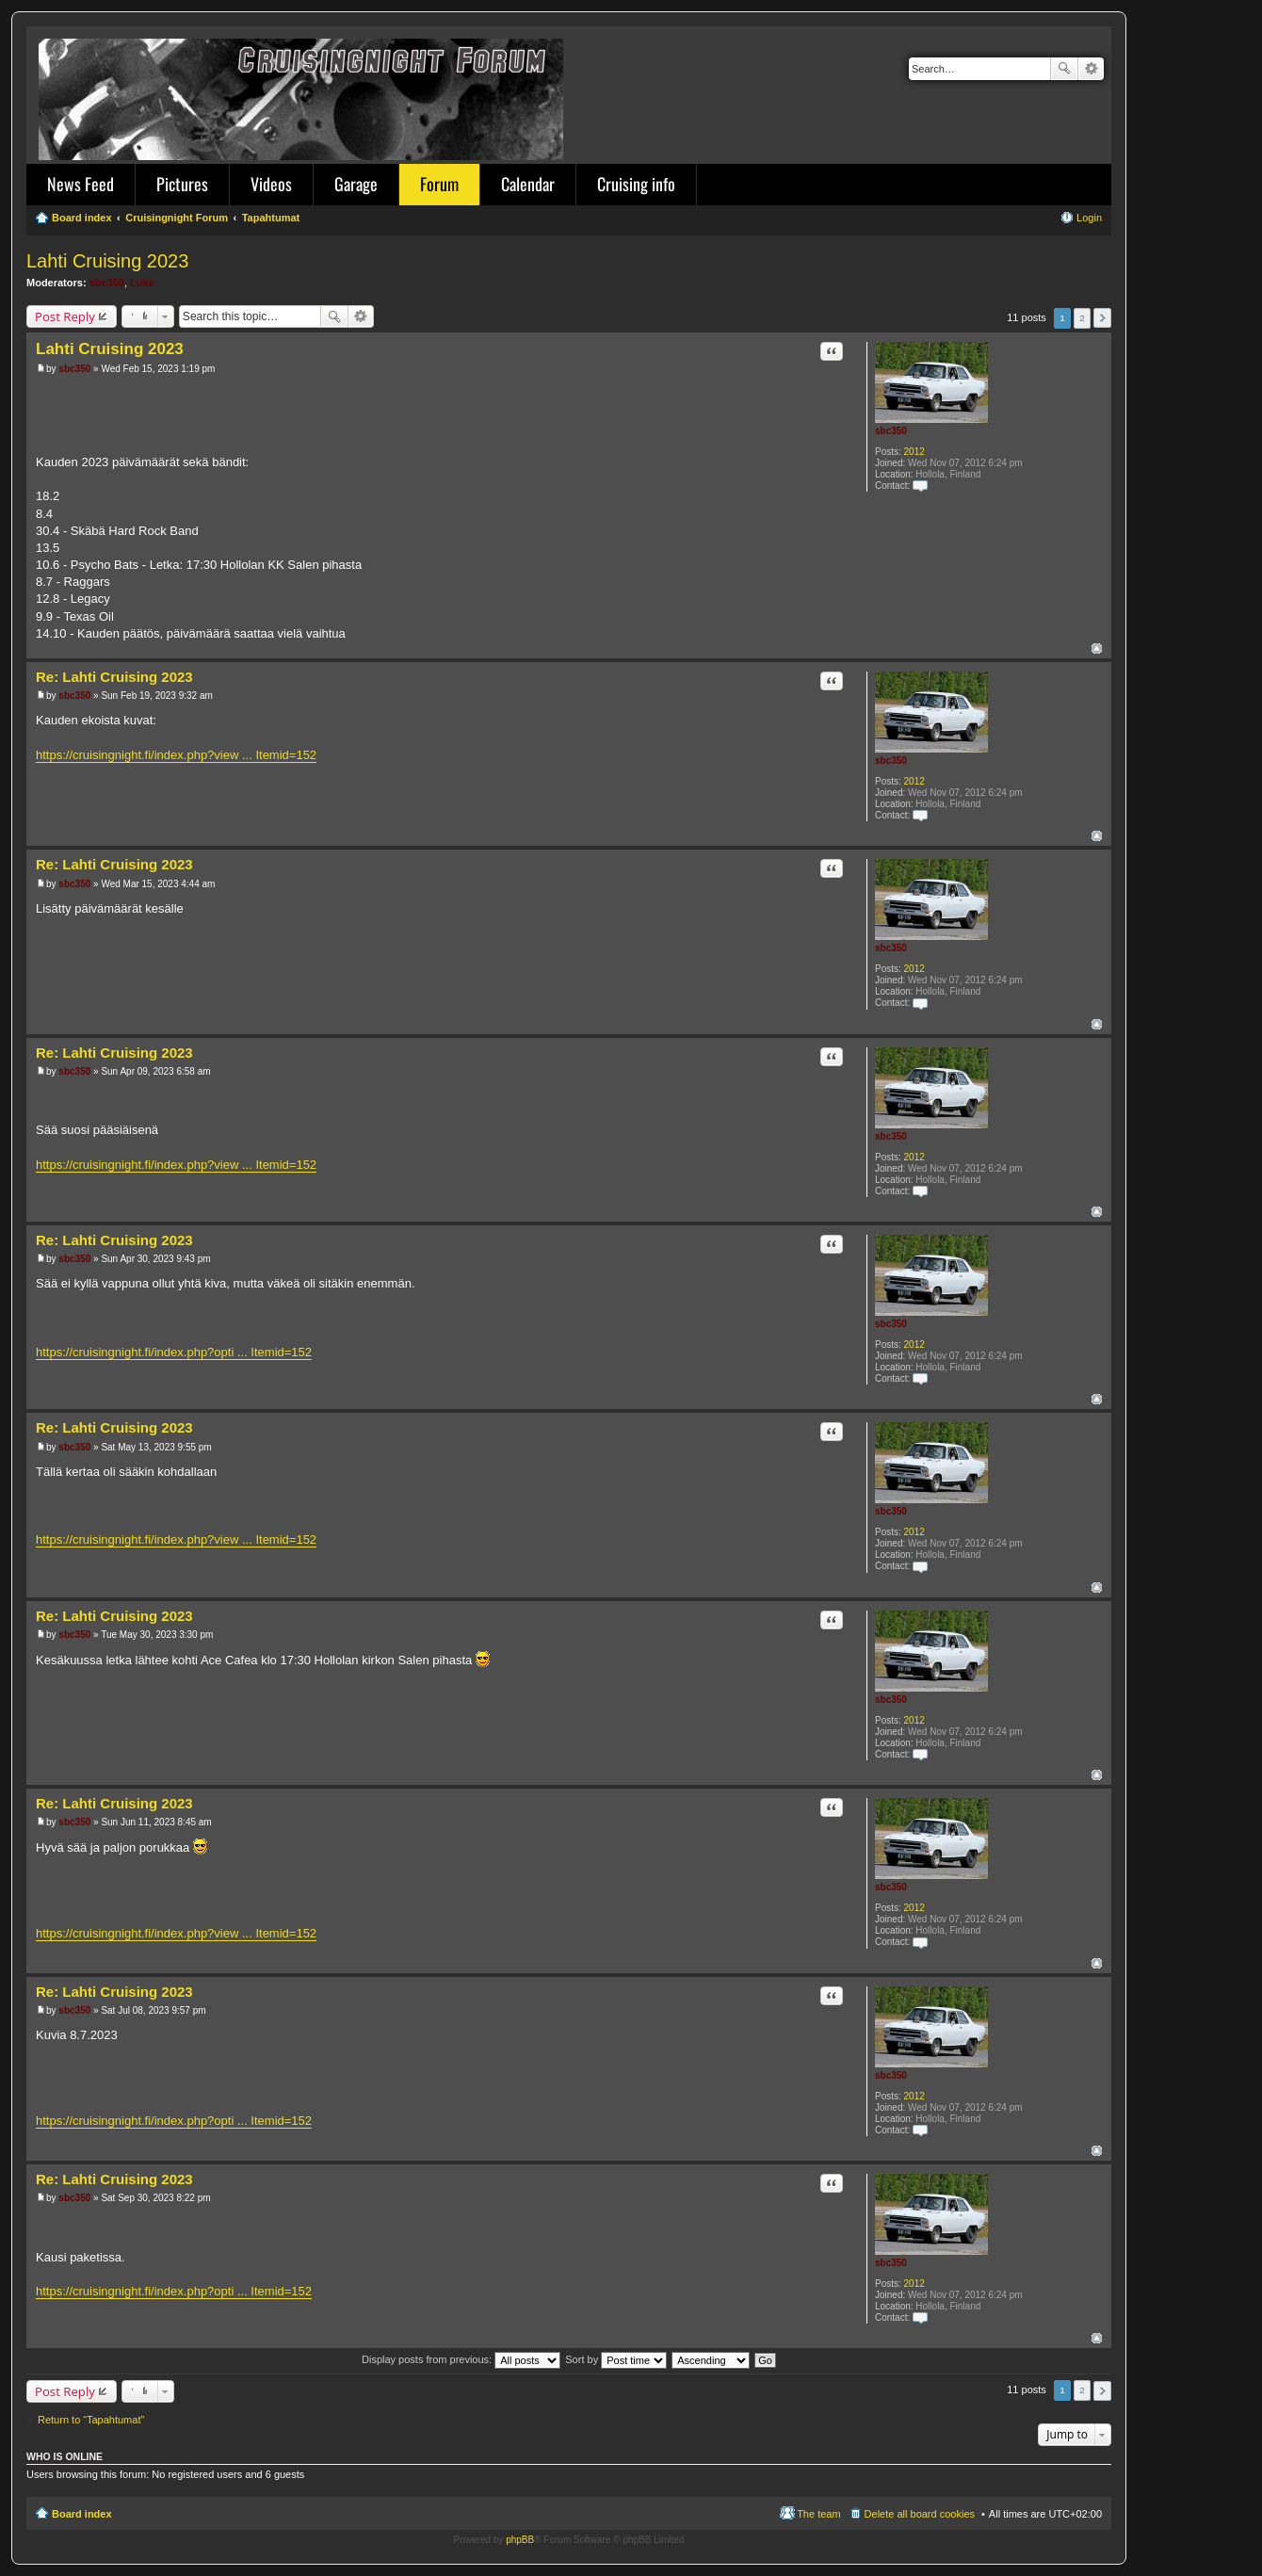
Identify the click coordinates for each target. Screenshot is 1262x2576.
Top (1097, 648)
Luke (142, 282)
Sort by (616, 2359)
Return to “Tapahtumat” (91, 2419)
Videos (271, 183)
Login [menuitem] (1089, 217)
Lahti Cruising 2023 (107, 261)
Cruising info (636, 183)
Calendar (528, 183)
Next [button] (1102, 318)
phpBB (520, 2540)
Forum (439, 183)
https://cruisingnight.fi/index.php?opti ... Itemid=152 (174, 1352)
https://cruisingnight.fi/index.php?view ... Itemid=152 (176, 755)
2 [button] (1082, 318)
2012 (914, 451)
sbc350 (106, 282)
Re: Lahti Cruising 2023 (114, 677)
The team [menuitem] (818, 2513)
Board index (82, 2513)
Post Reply (65, 316)
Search (1064, 68)
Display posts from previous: (461, 2359)
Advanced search (1091, 68)
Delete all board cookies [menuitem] (920, 2513)
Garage (356, 183)
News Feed (80, 183)
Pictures (182, 183)
